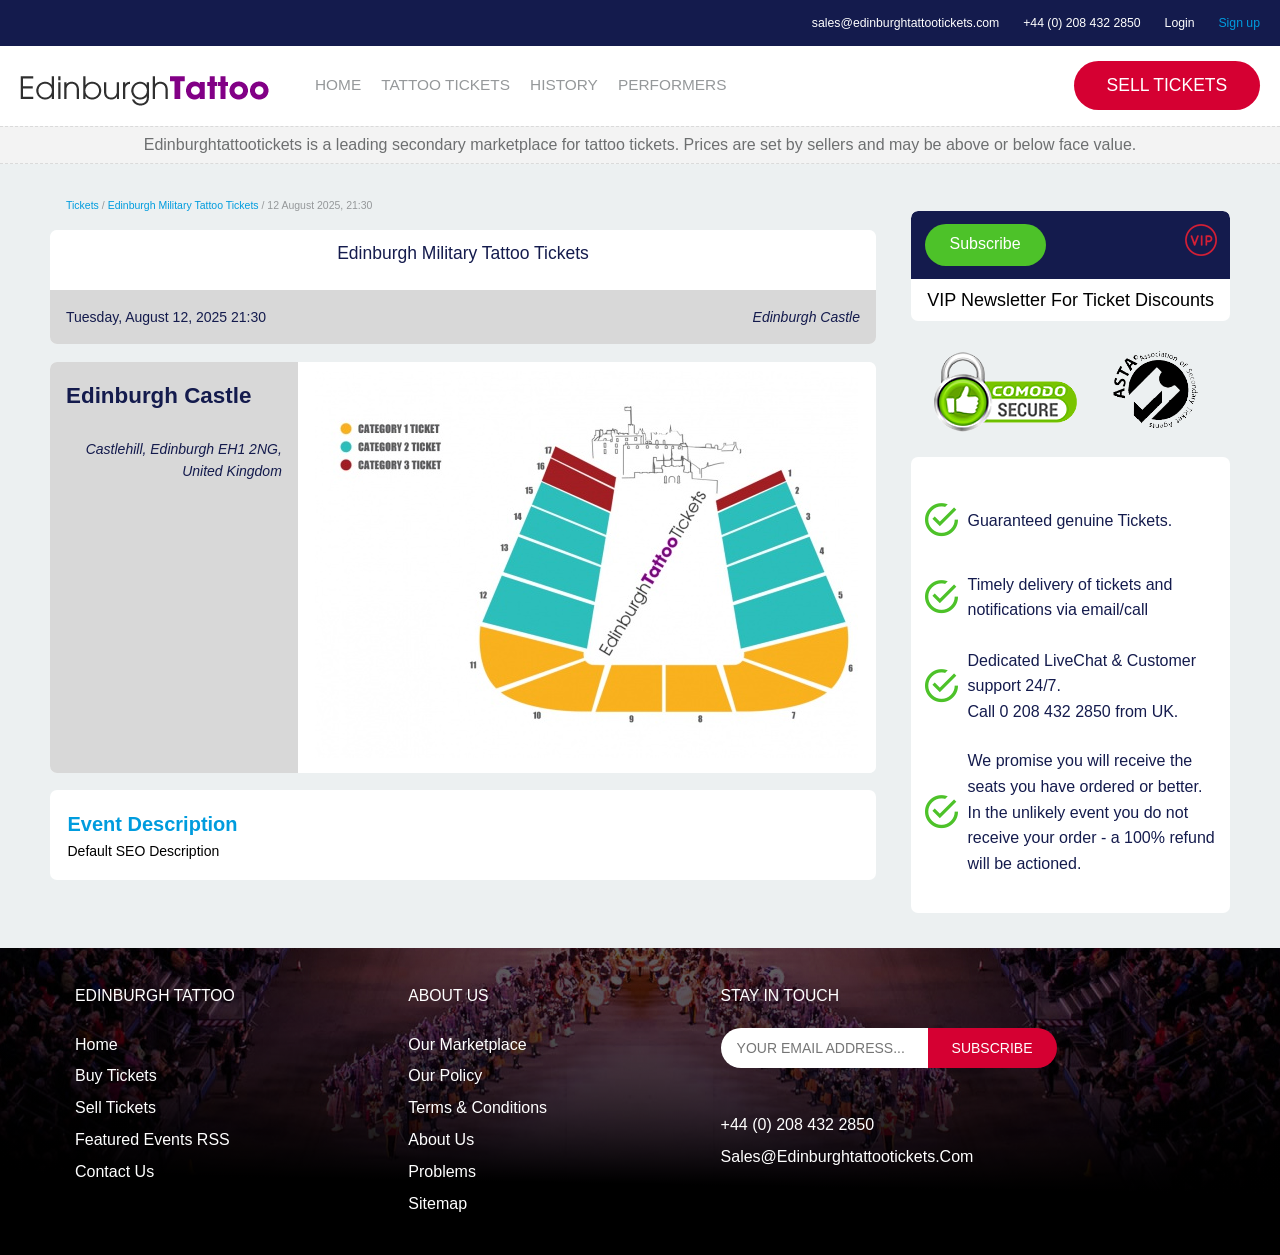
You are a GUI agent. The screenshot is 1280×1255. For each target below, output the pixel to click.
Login (1180, 23)
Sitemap (437, 1203)
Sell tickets (115, 1107)
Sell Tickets (1167, 85)
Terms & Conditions (477, 1107)
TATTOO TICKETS (445, 84)
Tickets (82, 205)
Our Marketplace (467, 1044)
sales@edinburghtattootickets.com (905, 23)
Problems (442, 1171)
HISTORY (564, 84)
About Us (441, 1139)
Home (96, 1044)
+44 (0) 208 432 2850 (1082, 23)
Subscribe (985, 243)
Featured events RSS (152, 1139)
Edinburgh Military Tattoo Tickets (183, 205)
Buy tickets (116, 1075)
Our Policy (445, 1075)
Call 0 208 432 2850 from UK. (1073, 711)
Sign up (1239, 23)
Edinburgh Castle (806, 317)
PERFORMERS (672, 84)
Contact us (114, 1171)
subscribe (992, 1048)
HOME (338, 84)
